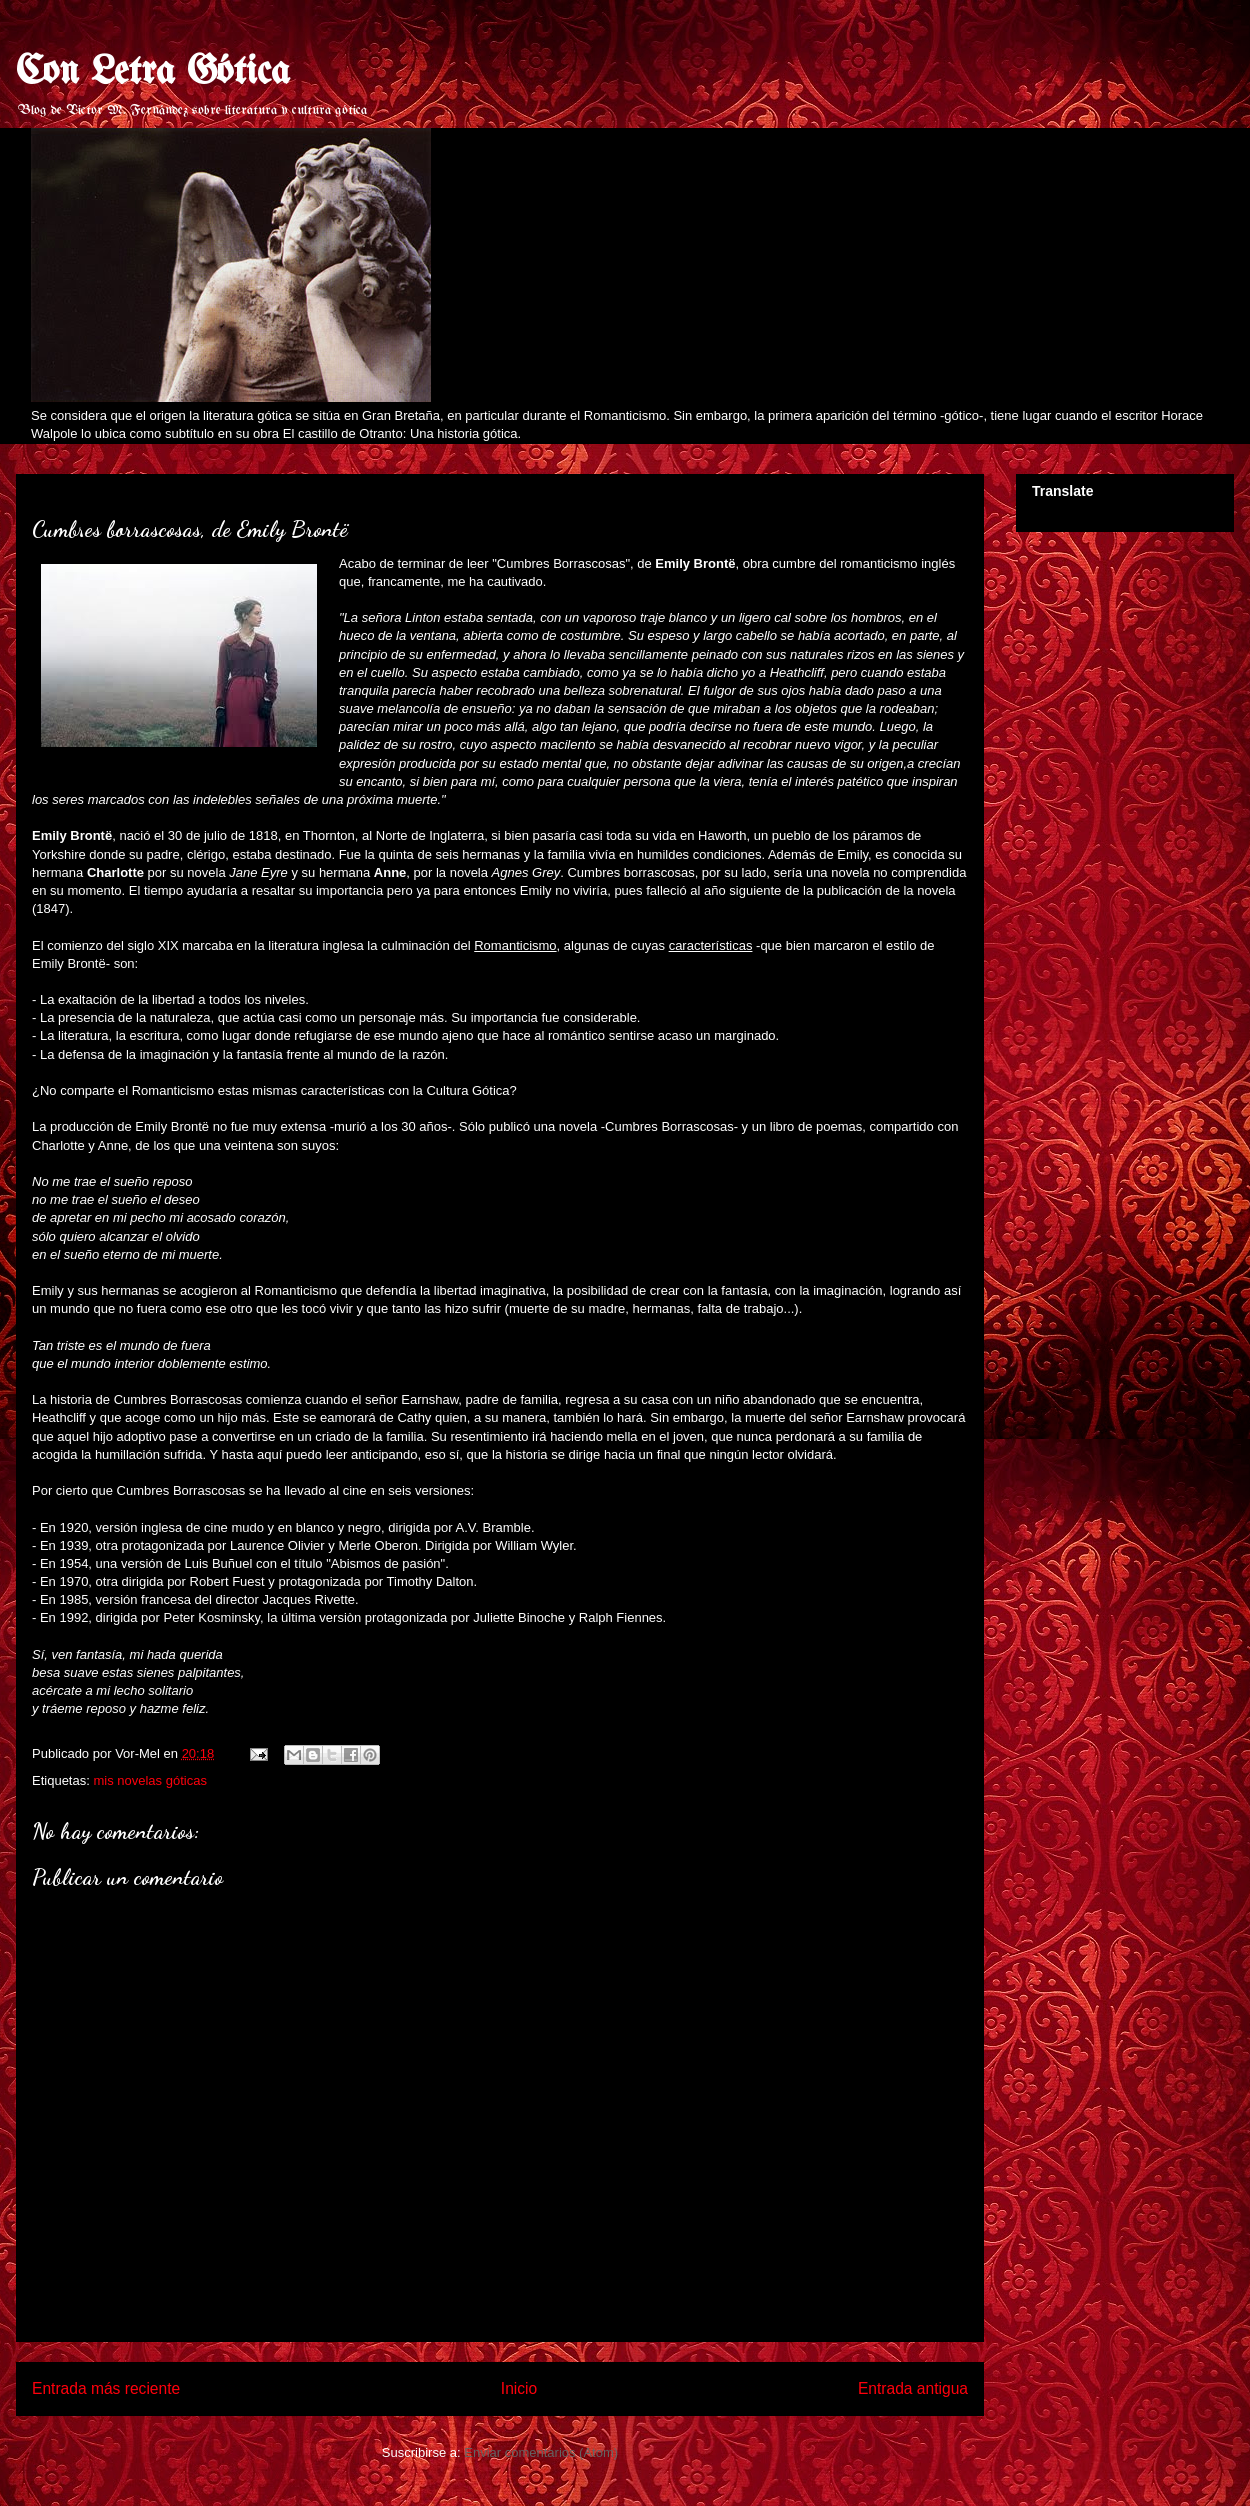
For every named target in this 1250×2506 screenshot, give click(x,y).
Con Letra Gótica (153, 72)
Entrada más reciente (106, 2388)
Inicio (519, 2388)
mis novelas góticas (149, 1780)
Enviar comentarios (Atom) (541, 2452)
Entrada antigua (913, 2388)
